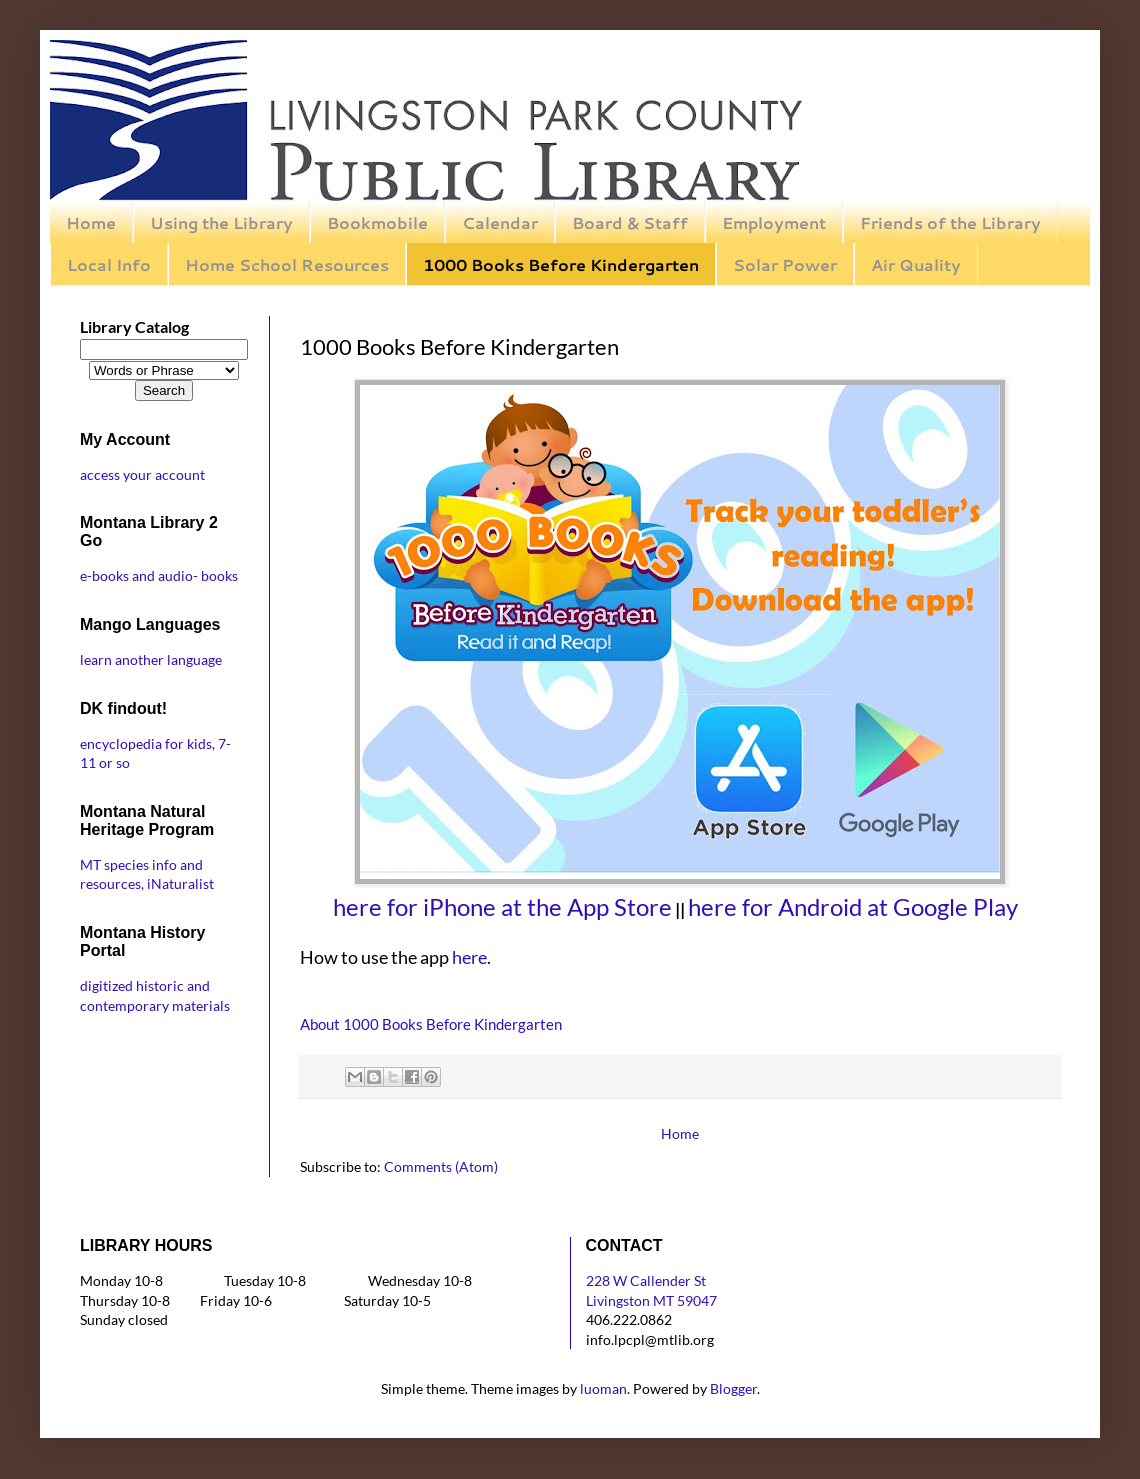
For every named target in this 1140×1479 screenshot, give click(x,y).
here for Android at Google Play (853, 906)
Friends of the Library (950, 222)
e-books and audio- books (159, 575)
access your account (142, 474)
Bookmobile (377, 222)
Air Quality (916, 264)
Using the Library (221, 222)
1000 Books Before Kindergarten (561, 264)
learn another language (151, 659)
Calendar (500, 222)
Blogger (733, 1388)
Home (91, 222)
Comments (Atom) (441, 1166)
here (469, 957)
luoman (603, 1388)
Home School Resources (287, 264)
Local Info (109, 264)
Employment (774, 222)
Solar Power (785, 264)
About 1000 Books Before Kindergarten (431, 1024)
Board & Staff (630, 222)
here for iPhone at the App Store (502, 906)
